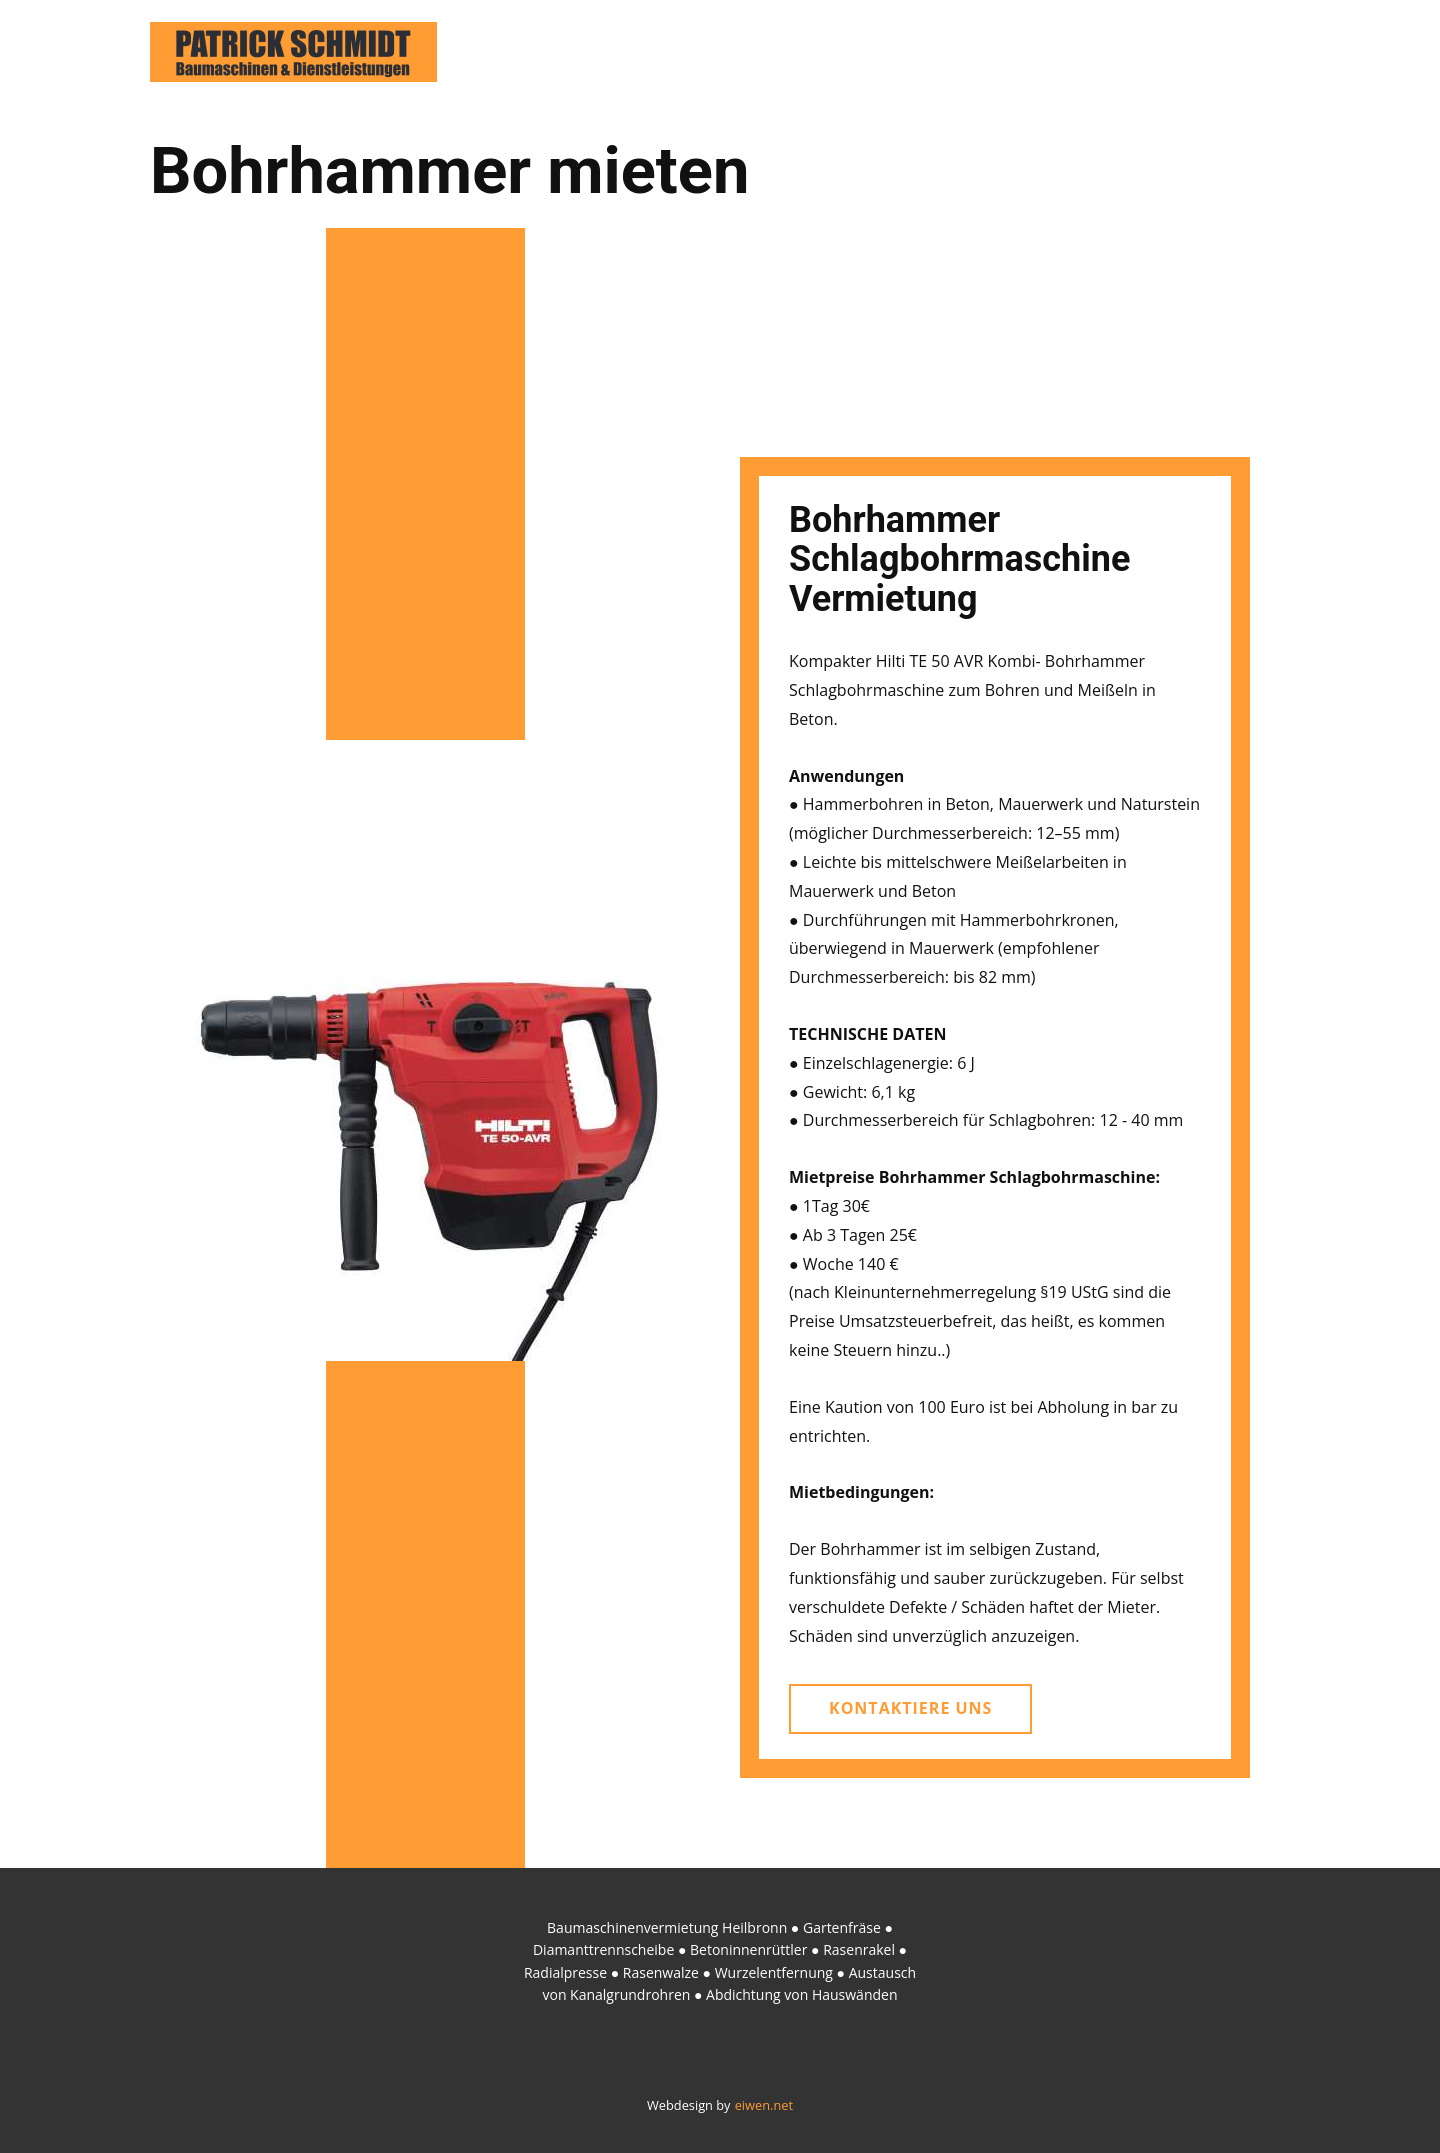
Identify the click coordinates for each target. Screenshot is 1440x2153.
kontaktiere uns (910, 1708)
